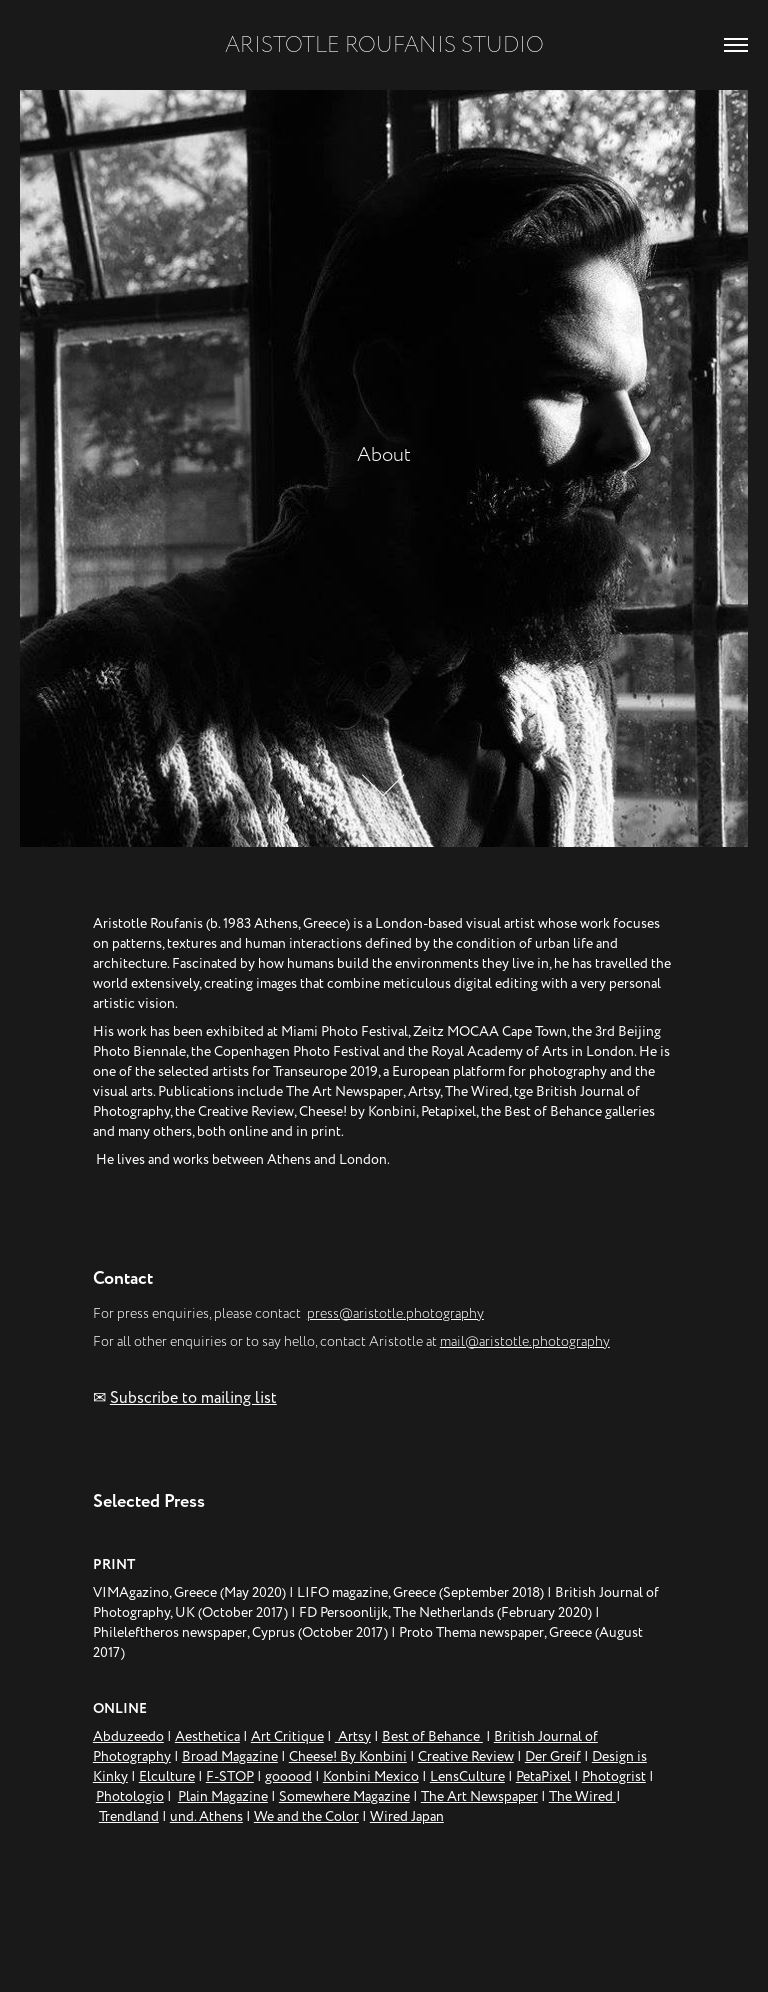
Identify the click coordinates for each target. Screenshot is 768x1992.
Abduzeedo (128, 1736)
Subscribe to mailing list (193, 1398)
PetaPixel (543, 1776)
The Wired (582, 1796)
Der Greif (553, 1756)
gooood (288, 1776)
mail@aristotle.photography (525, 1341)
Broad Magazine (230, 1756)
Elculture (167, 1776)
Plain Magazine (223, 1796)
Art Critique (287, 1736)
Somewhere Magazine (344, 1796)
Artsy (353, 1736)
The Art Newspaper (479, 1796)
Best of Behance (432, 1736)
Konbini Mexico (371, 1776)
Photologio (130, 1796)
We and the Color (306, 1816)
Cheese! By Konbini (348, 1756)
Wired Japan (407, 1816)
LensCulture (467, 1776)
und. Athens (206, 1816)
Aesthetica (207, 1736)
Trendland (129, 1816)
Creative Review (466, 1756)
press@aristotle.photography (395, 1313)
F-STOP (230, 1776)
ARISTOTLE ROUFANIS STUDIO (384, 45)
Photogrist (614, 1776)
